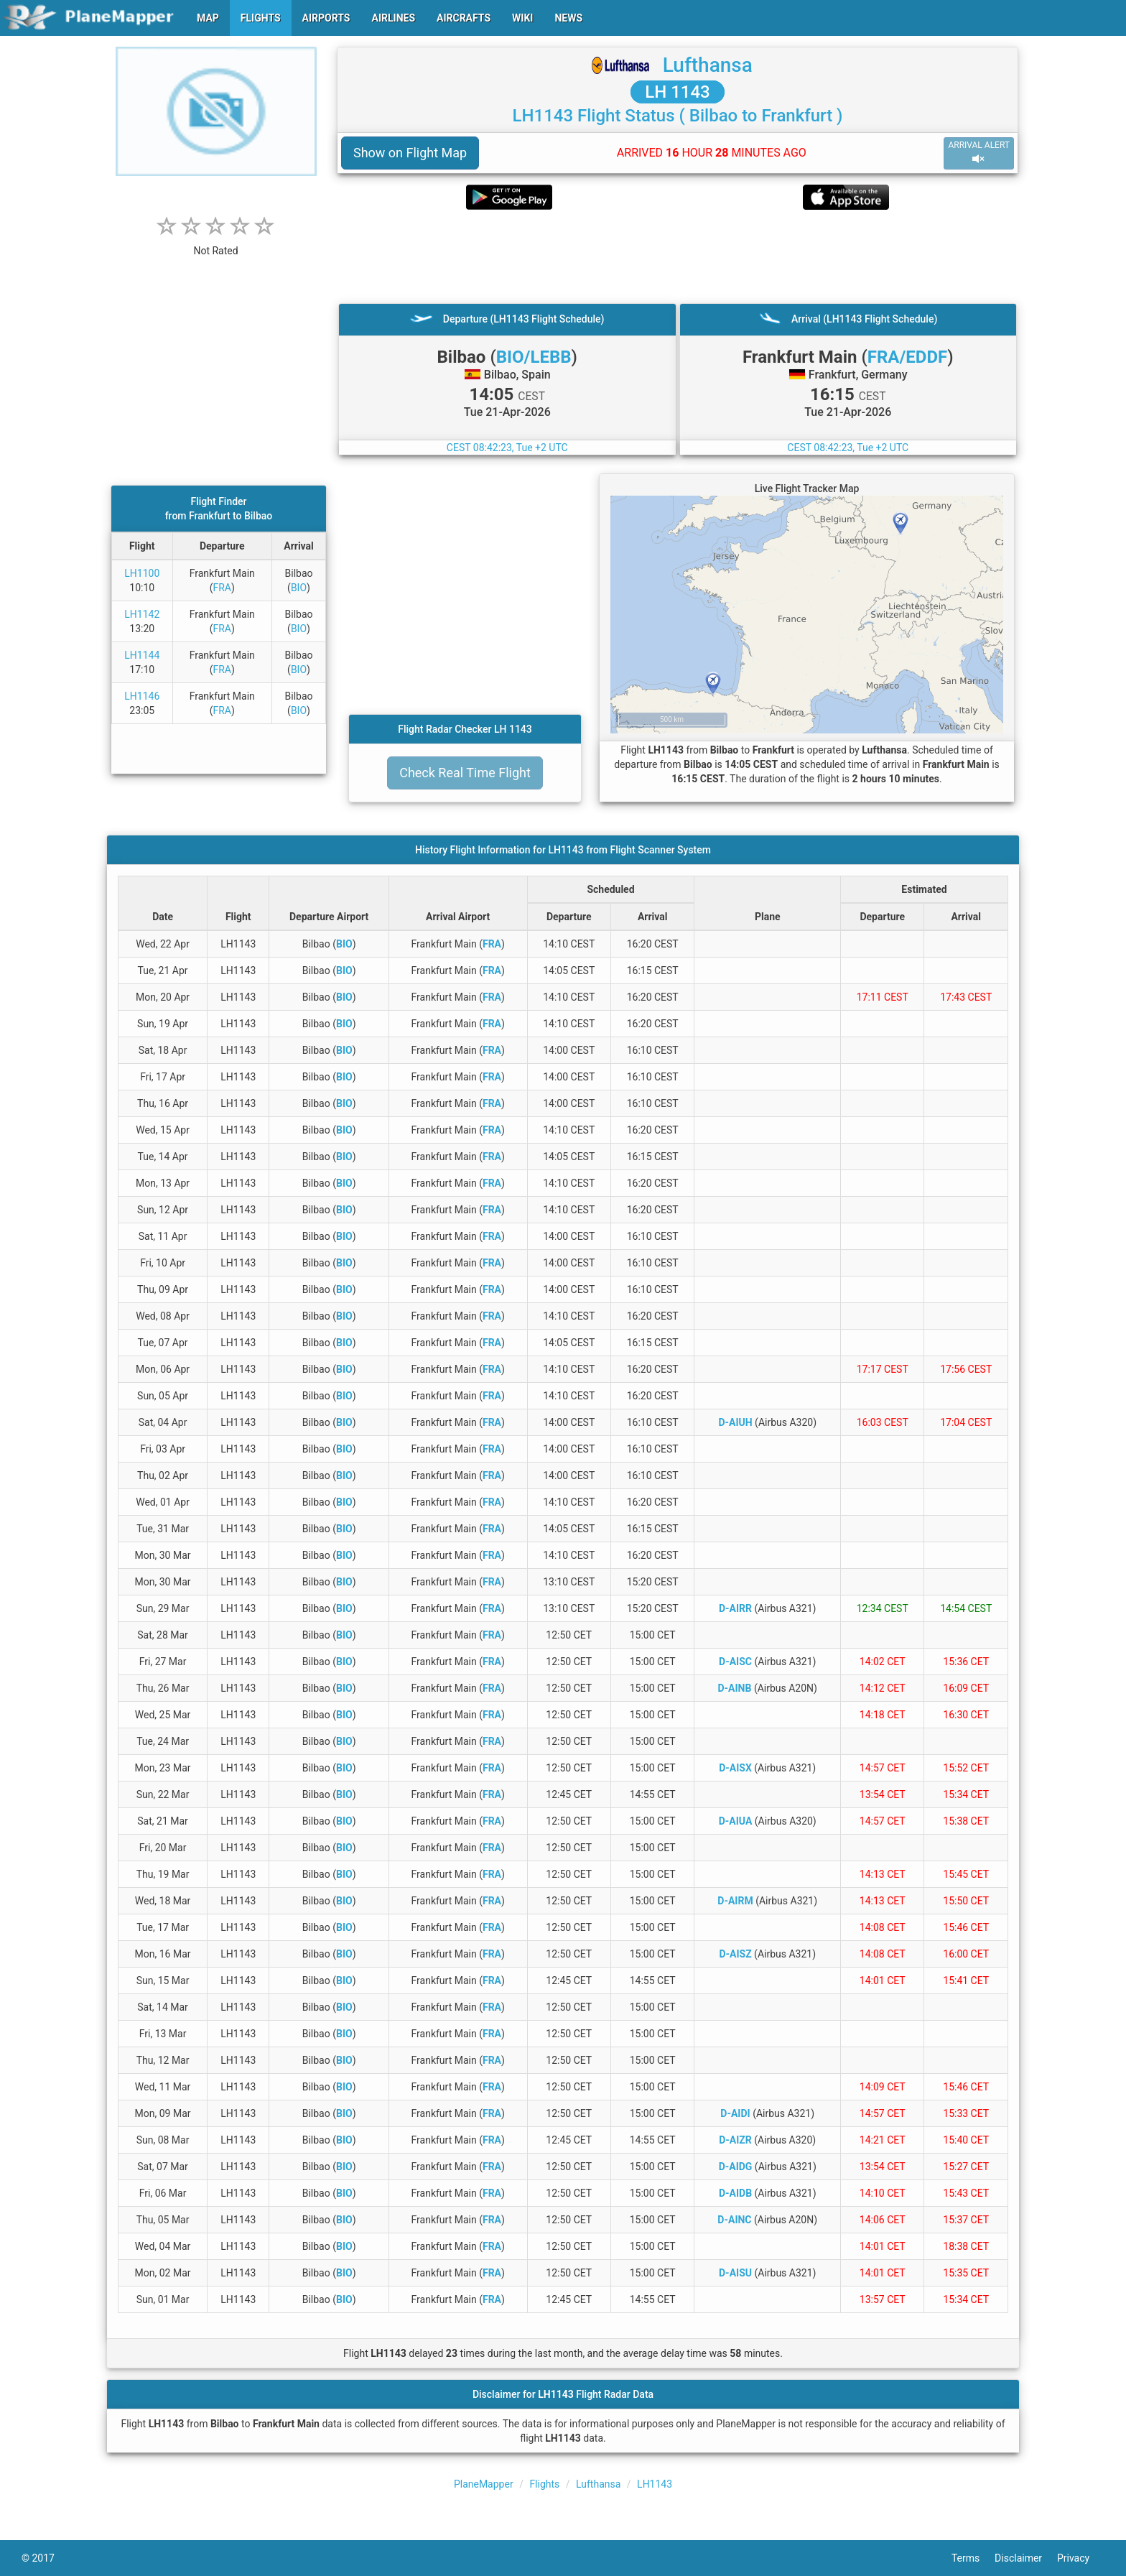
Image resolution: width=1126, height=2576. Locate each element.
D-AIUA (736, 1821)
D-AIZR (735, 2140)
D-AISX (735, 1768)
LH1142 (141, 614)
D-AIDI (735, 2113)
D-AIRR (735, 1608)
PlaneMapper (483, 2484)
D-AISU (735, 2273)
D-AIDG (736, 2166)
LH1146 (141, 696)
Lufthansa (708, 65)
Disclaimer (1026, 2558)
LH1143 (654, 2484)
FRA (222, 587)
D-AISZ (735, 1954)
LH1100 (141, 573)
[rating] (216, 243)
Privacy (1080, 2558)
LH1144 (141, 655)
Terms (973, 2558)
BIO (299, 587)
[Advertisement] (677, 256)
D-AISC (735, 1661)
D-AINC (734, 2219)
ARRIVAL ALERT (979, 152)
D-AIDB (735, 2193)
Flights (544, 2484)
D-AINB (734, 1688)
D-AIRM (735, 1900)
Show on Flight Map (410, 152)
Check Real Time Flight (465, 772)
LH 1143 (677, 92)
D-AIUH (735, 1422)
